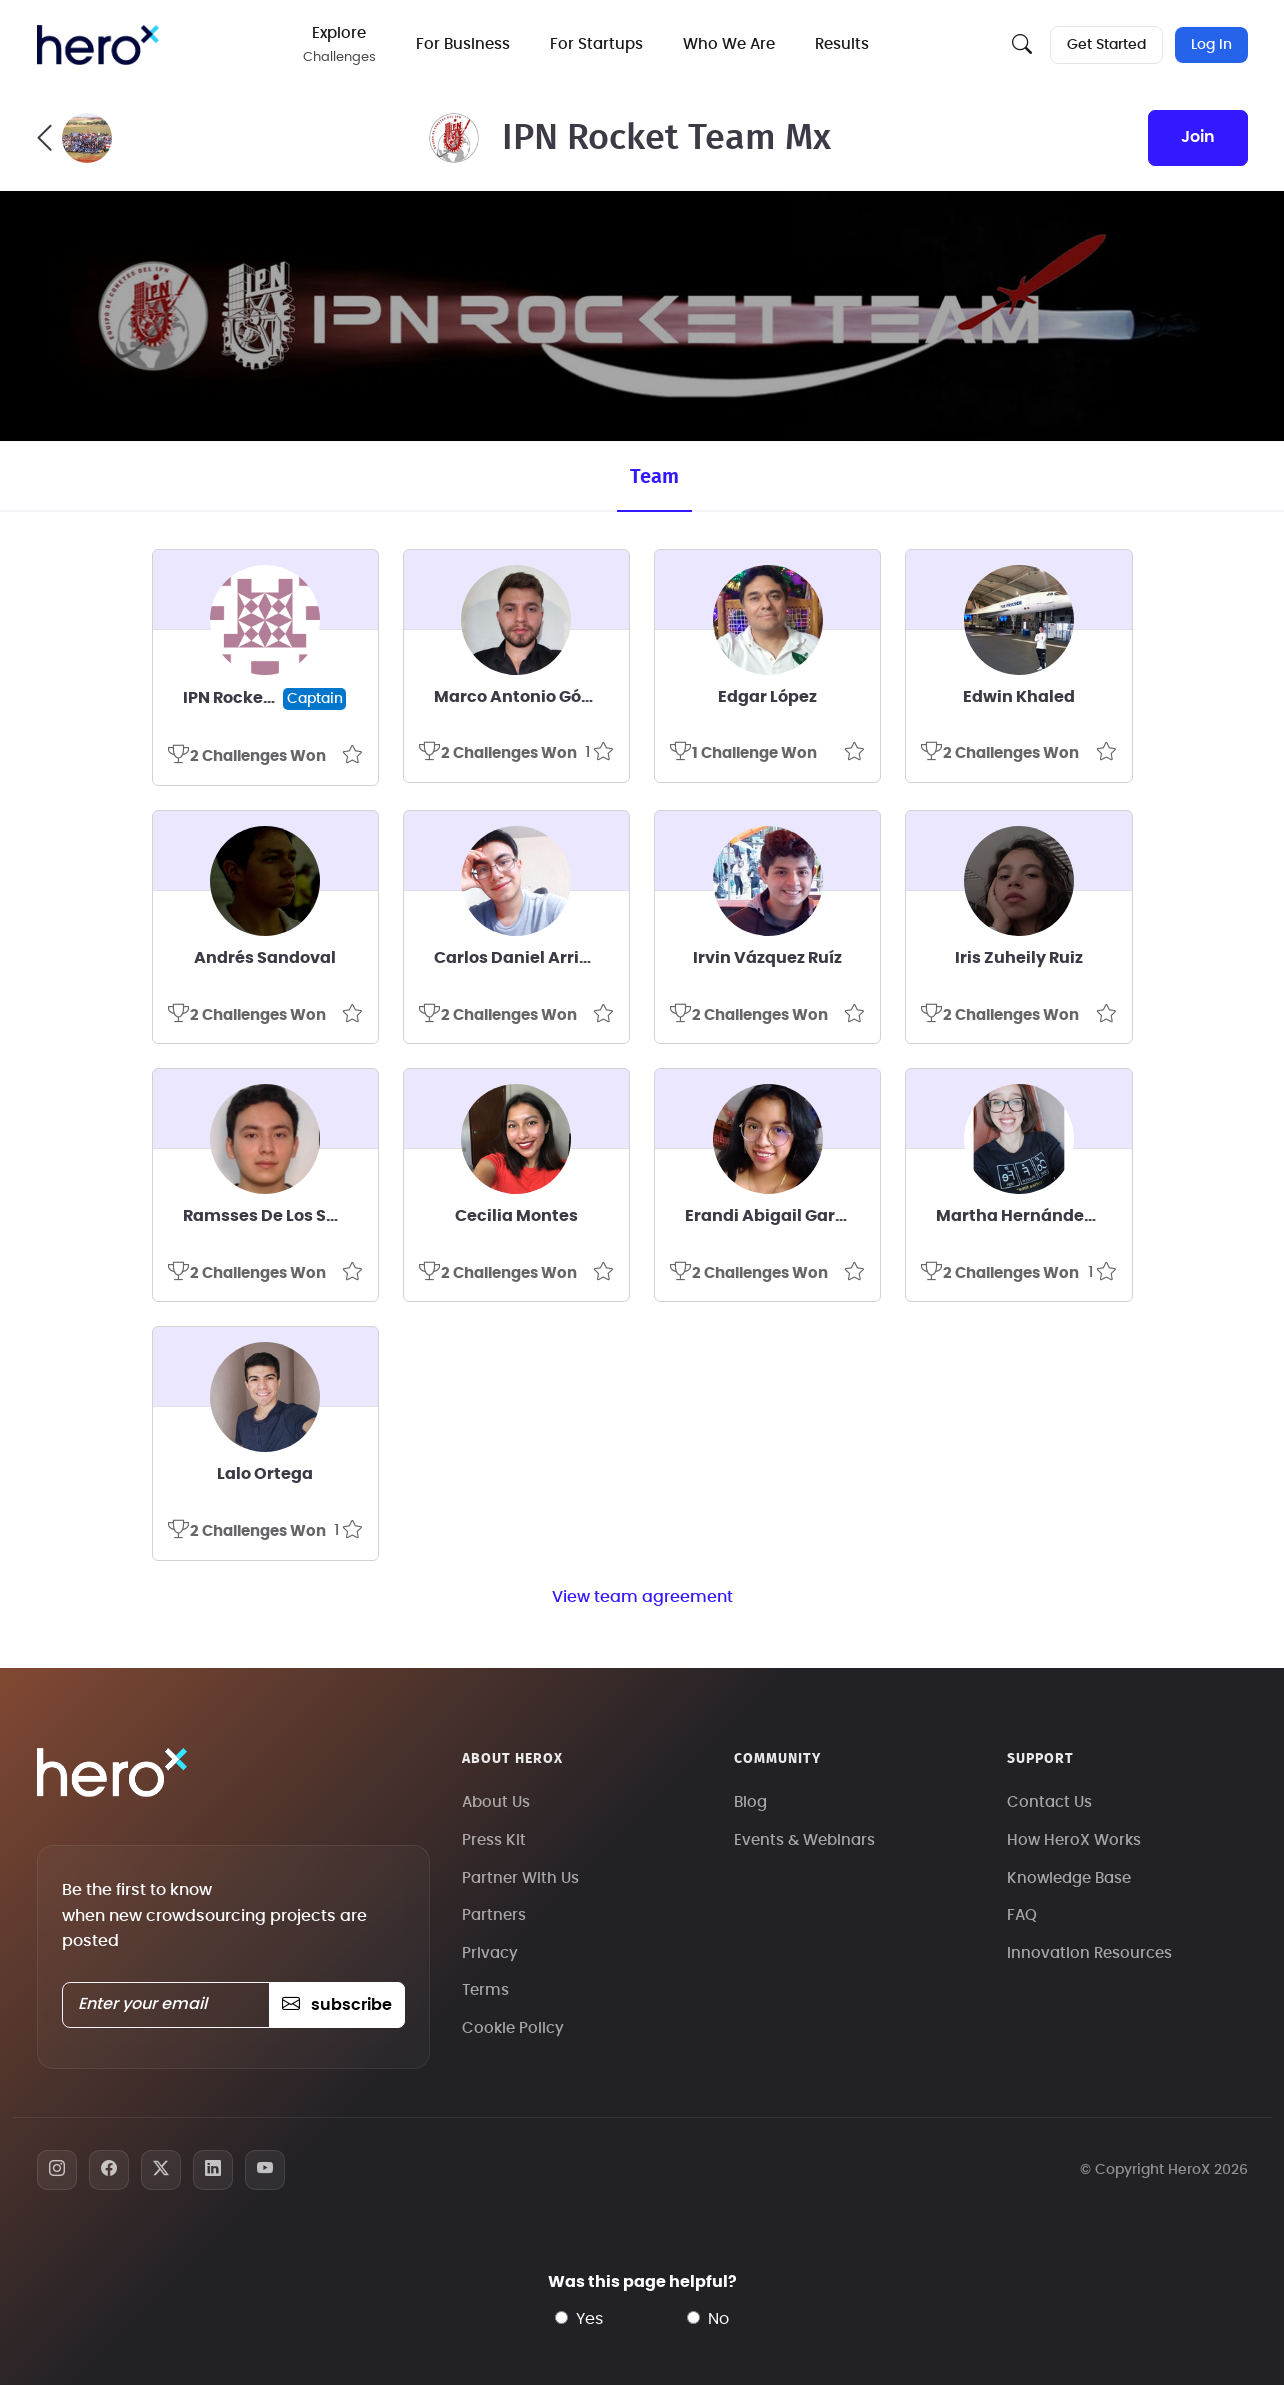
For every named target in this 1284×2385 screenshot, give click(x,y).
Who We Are (730, 44)
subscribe (336, 2005)
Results (843, 44)
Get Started (1106, 45)
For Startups (597, 44)
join (1198, 137)
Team (654, 477)
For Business (464, 44)
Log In (1211, 45)
